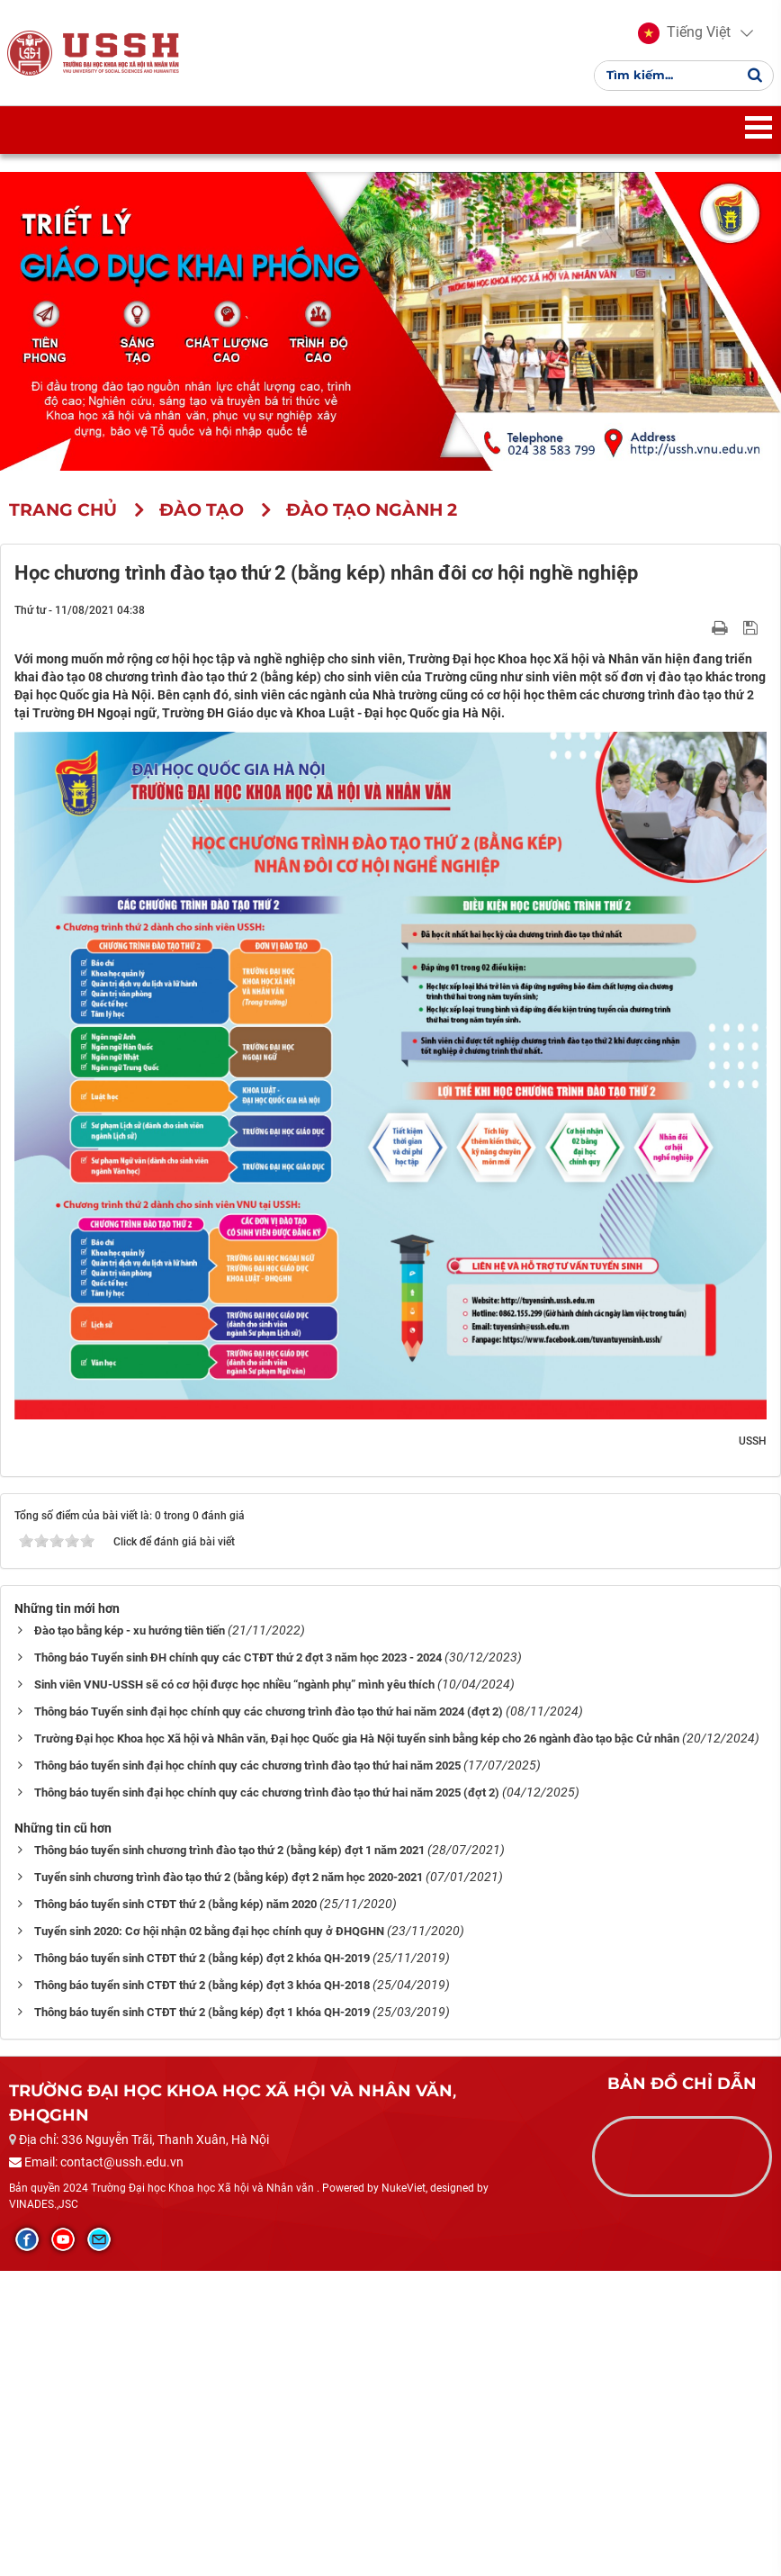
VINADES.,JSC (43, 2209)
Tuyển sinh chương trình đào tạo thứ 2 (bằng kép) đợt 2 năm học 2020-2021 (228, 1883)
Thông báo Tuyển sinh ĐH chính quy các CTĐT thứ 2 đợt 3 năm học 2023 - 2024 (238, 1664)
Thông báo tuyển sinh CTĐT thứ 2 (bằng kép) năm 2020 (175, 1910)
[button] (682, 36)
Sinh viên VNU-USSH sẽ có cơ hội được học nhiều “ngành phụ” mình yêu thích (234, 1691)
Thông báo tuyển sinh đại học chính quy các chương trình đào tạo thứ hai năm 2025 (247, 1772)
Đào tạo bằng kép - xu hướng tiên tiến (129, 1637)
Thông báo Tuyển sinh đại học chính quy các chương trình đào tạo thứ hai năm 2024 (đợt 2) (268, 1718)
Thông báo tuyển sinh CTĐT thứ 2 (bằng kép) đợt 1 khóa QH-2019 (202, 2018)
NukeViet (404, 2194)
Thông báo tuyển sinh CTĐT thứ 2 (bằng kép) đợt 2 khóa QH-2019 (202, 1964)
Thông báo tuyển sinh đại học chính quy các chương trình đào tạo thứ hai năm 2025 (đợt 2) (266, 1799)
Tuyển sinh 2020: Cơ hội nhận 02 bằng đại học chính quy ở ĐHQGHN (209, 1937)
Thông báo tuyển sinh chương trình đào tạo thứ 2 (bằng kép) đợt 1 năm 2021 (229, 1856)
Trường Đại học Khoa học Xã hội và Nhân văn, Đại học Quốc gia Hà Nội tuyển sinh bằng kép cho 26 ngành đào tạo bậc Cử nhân (356, 1745)
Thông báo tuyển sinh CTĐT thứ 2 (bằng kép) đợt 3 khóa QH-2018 (202, 1991)
